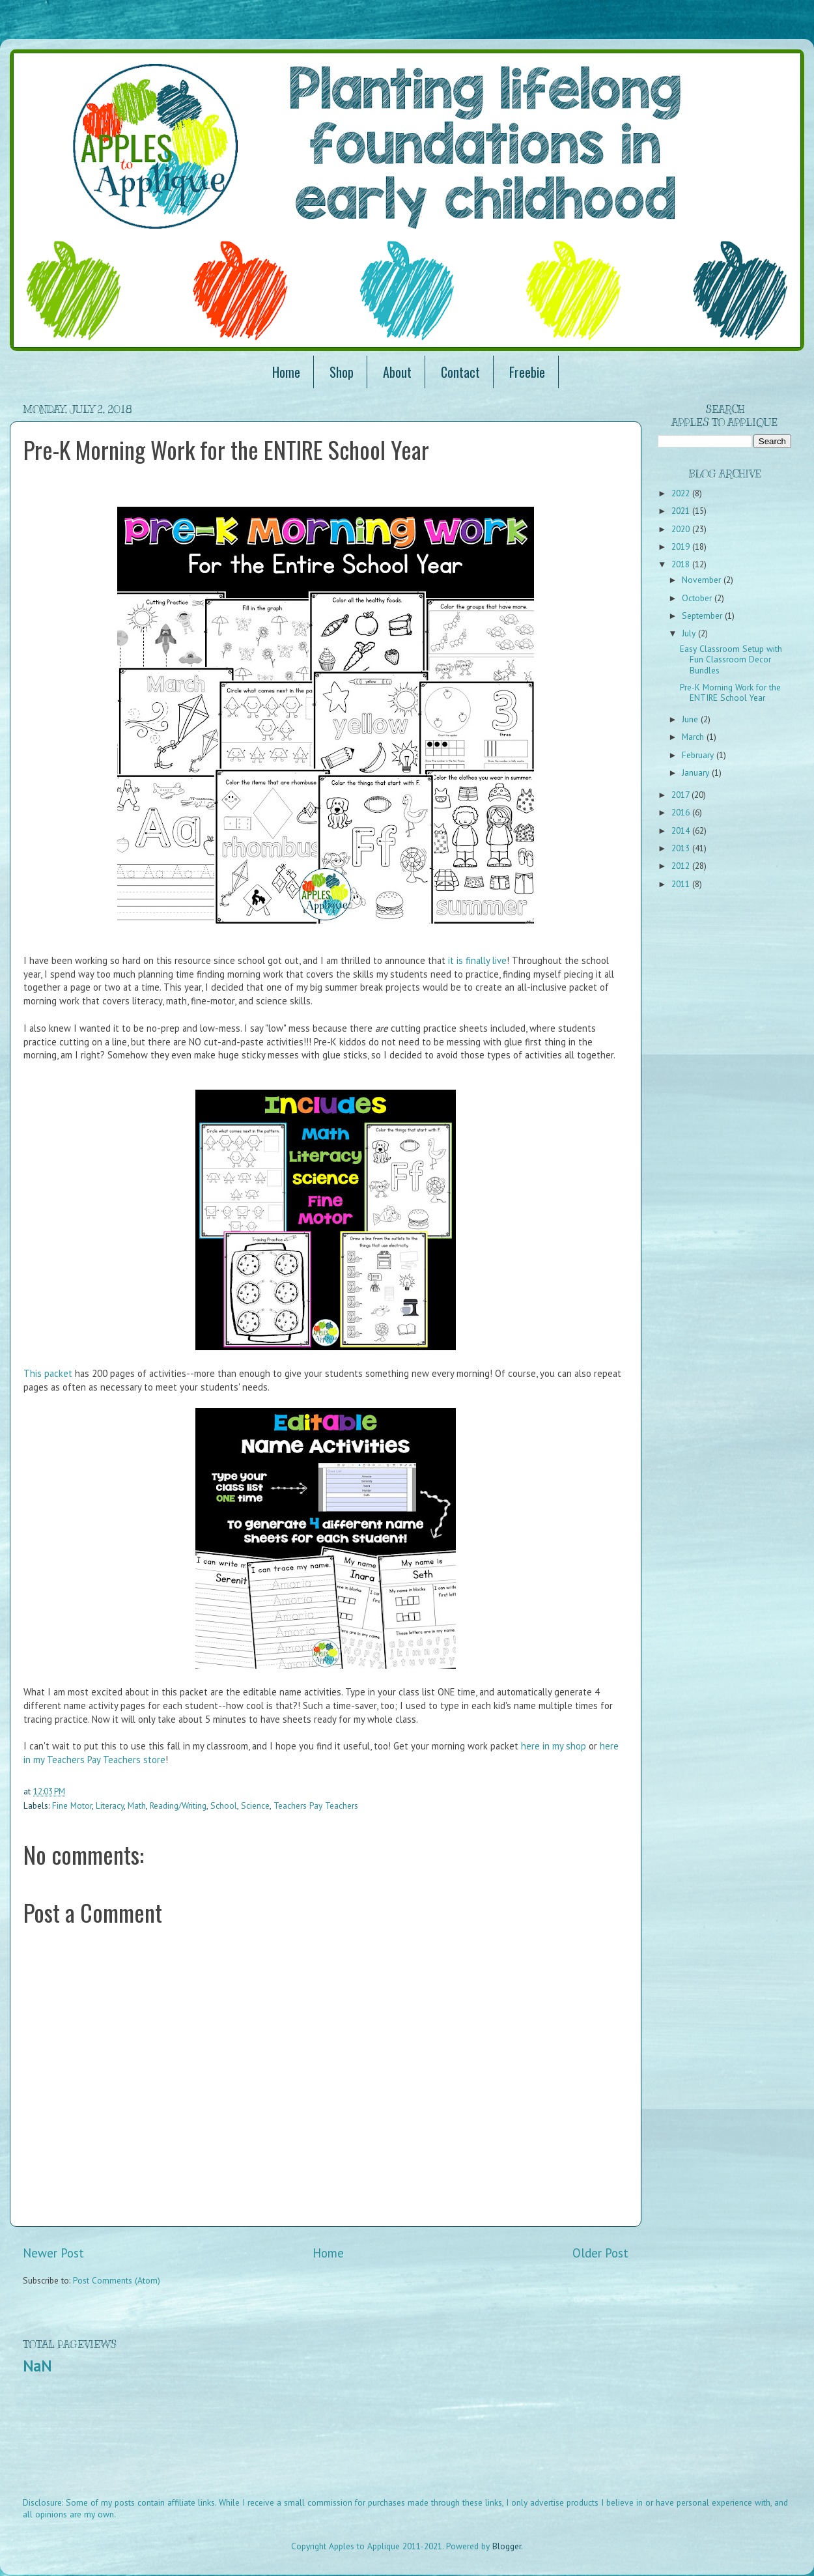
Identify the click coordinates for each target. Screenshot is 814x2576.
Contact (460, 372)
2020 (681, 529)
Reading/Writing (178, 1805)
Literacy (110, 1805)
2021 (681, 511)
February (699, 755)
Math (137, 1805)
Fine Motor (72, 1805)
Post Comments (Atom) (116, 2280)
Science (255, 1805)
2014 (681, 830)
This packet (47, 1373)
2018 (681, 564)
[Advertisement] (260, 2444)
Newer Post (53, 2253)
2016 (681, 812)
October (698, 598)
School (223, 1805)
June (691, 719)
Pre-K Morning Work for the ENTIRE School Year (730, 692)
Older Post (600, 2253)
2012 (681, 865)
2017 (681, 794)
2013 (681, 848)
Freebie (527, 372)
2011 (681, 884)
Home (286, 372)
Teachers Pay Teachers (316, 1805)
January (697, 772)
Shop (342, 372)
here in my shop (553, 1746)
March (694, 737)
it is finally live (477, 960)
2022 (681, 493)
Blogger (506, 2546)
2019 (681, 546)
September (703, 615)
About (397, 372)
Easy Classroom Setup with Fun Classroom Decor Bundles (731, 659)
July (690, 633)
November (702, 580)
